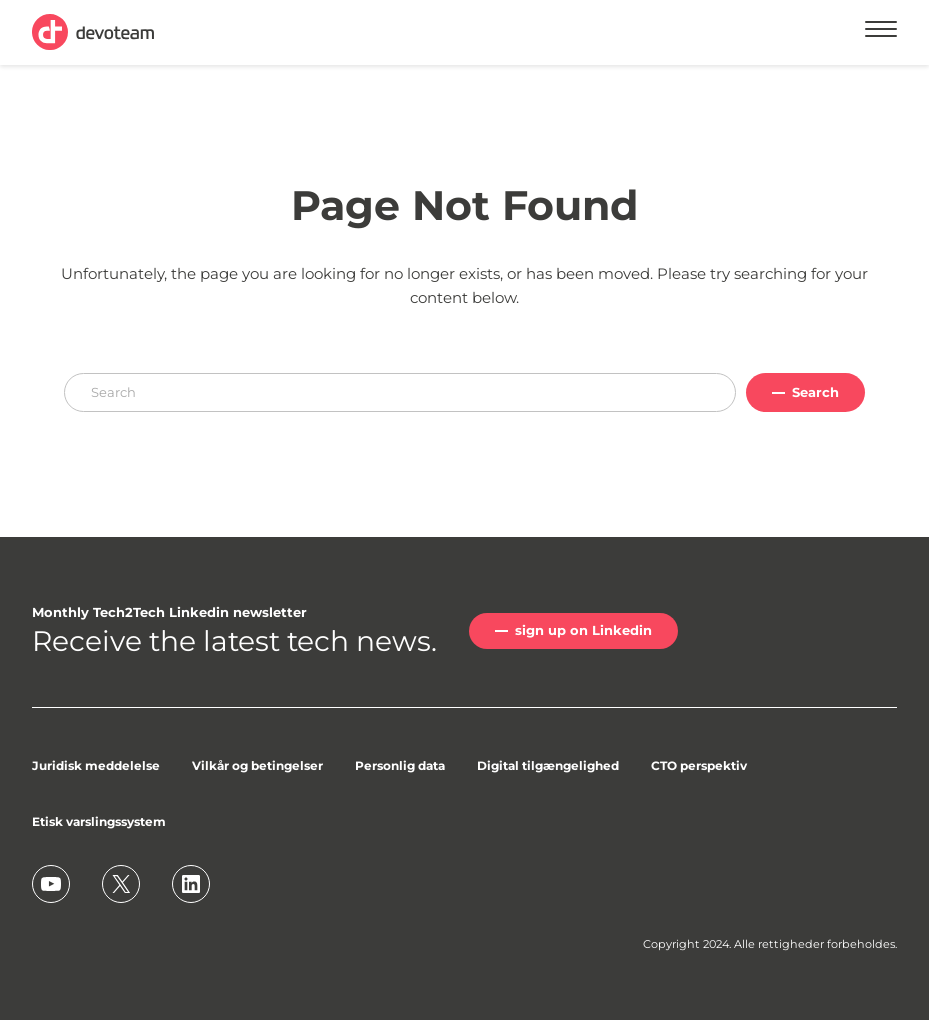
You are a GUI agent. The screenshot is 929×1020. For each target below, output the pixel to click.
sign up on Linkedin (583, 630)
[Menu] (881, 32)
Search (815, 392)
